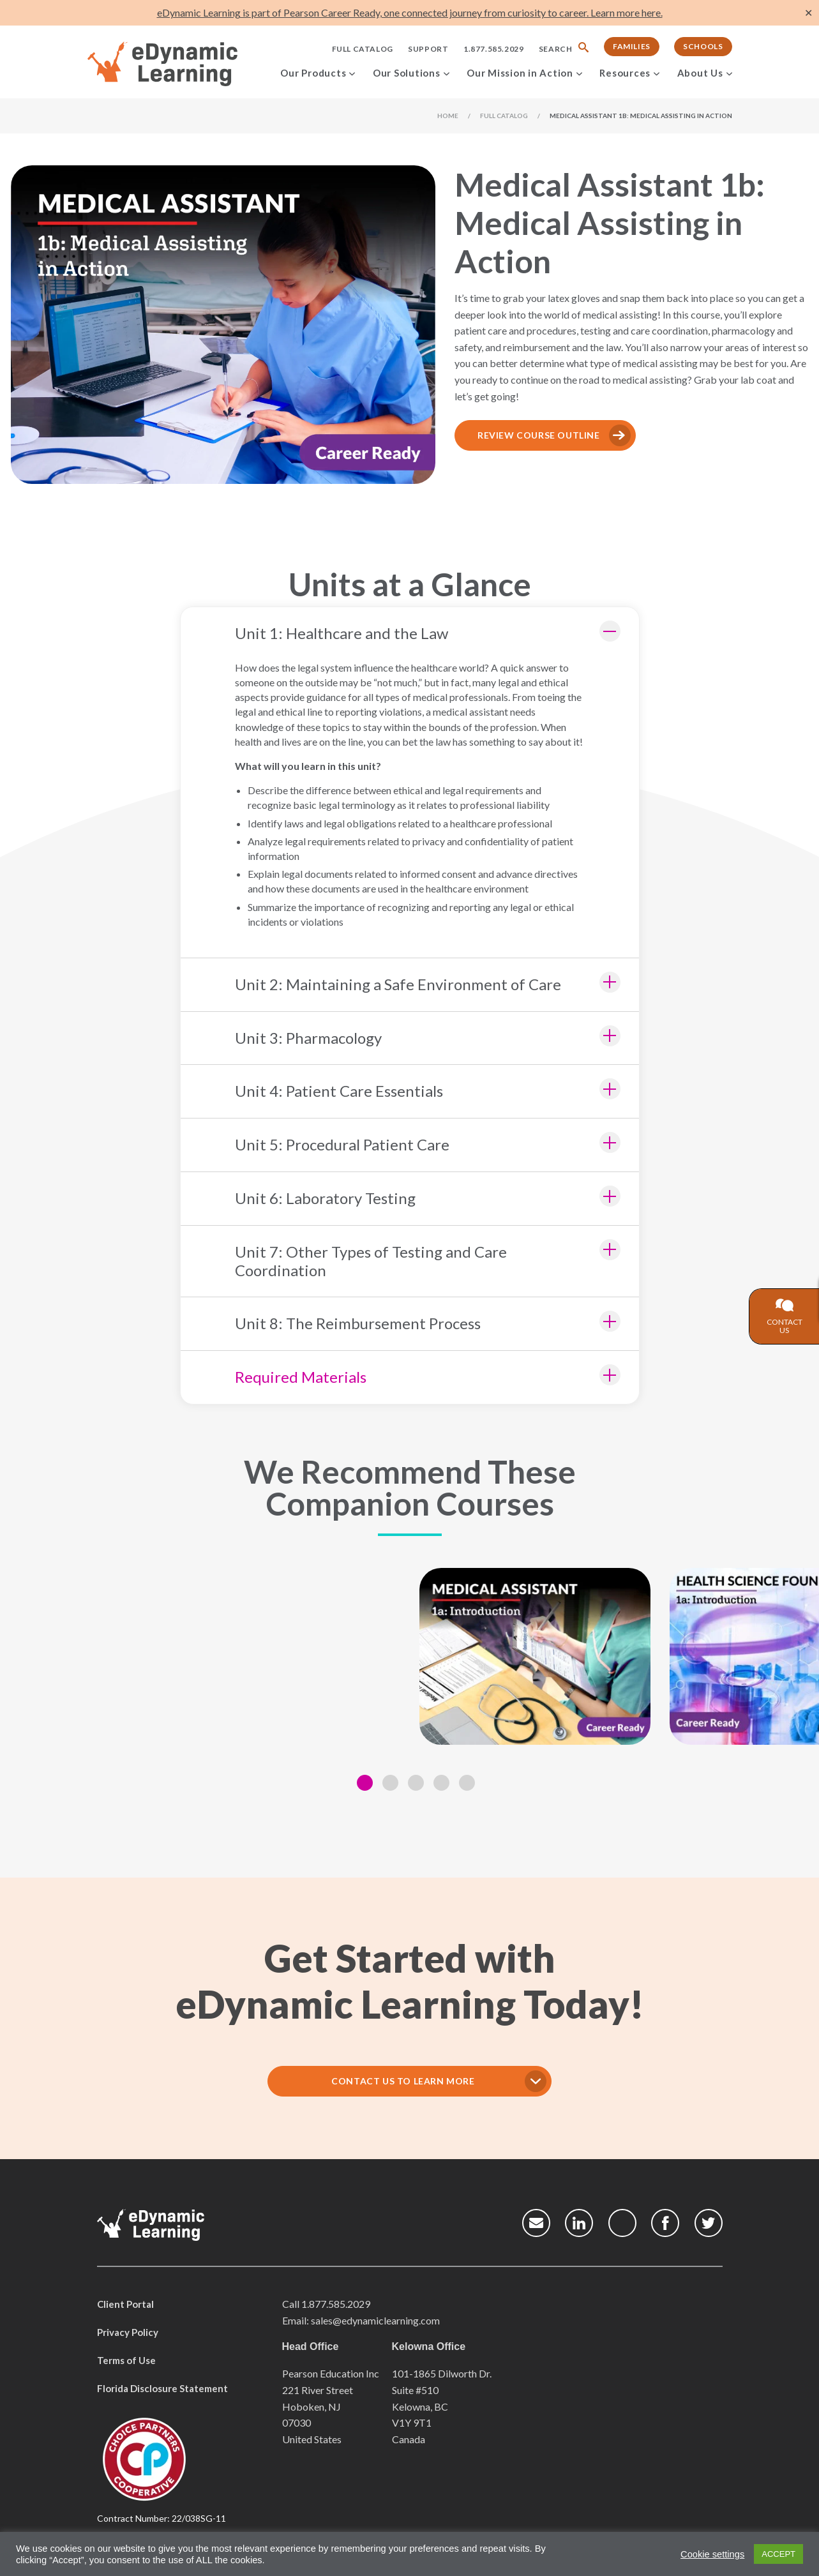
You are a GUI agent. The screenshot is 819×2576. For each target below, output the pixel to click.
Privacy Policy (127, 2332)
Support (428, 49)
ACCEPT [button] (778, 2554)
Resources (624, 73)
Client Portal (125, 2304)
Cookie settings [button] (712, 2554)
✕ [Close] (808, 13)
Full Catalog (362, 49)
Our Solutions (406, 73)
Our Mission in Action (520, 73)
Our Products (313, 73)
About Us (700, 73)
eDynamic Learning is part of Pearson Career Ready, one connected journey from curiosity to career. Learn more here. (410, 12)
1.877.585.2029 (493, 49)
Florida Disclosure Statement (162, 2388)
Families (631, 46)
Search (556, 49)
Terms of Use (126, 2360)
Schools (703, 46)
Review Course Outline (538, 435)
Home (447, 115)
